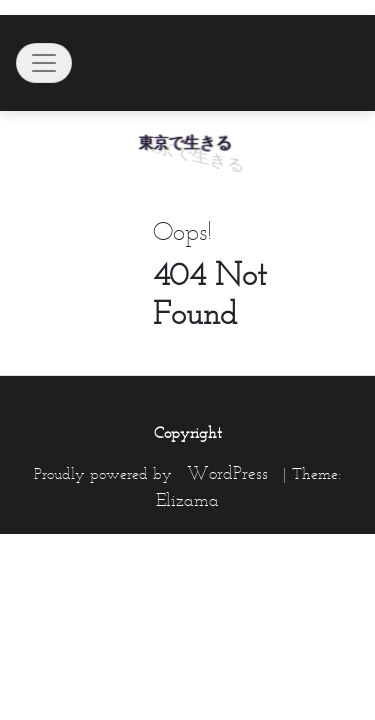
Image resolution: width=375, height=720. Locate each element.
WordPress (227, 473)
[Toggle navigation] (44, 63)
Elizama (187, 500)
